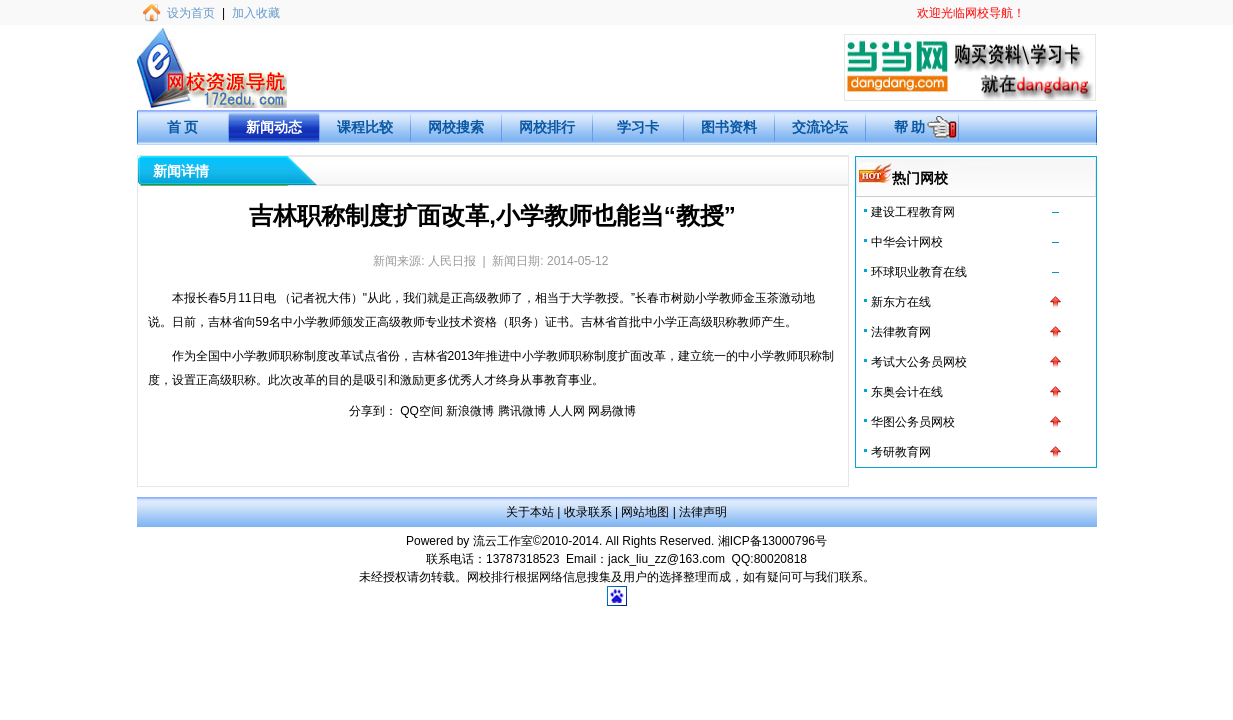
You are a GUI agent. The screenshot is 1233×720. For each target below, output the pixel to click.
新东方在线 (901, 302)
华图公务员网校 (913, 422)
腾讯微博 (522, 411)
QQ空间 (421, 411)
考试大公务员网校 (919, 362)
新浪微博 (470, 411)
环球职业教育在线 (919, 272)
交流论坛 (820, 127)
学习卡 (638, 127)
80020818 (780, 559)
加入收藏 (256, 13)
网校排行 (547, 127)
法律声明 (703, 512)
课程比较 (365, 127)
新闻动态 (274, 127)
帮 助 (910, 127)
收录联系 (588, 512)
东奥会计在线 (907, 392)
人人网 (567, 411)
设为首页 (191, 13)
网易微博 (612, 411)
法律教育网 (901, 332)
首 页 (183, 127)
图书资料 (729, 127)
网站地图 (645, 512)
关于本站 (530, 512)
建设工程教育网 (913, 212)
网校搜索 (456, 127)
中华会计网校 (907, 242)
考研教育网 (901, 452)
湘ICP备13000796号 (772, 541)
